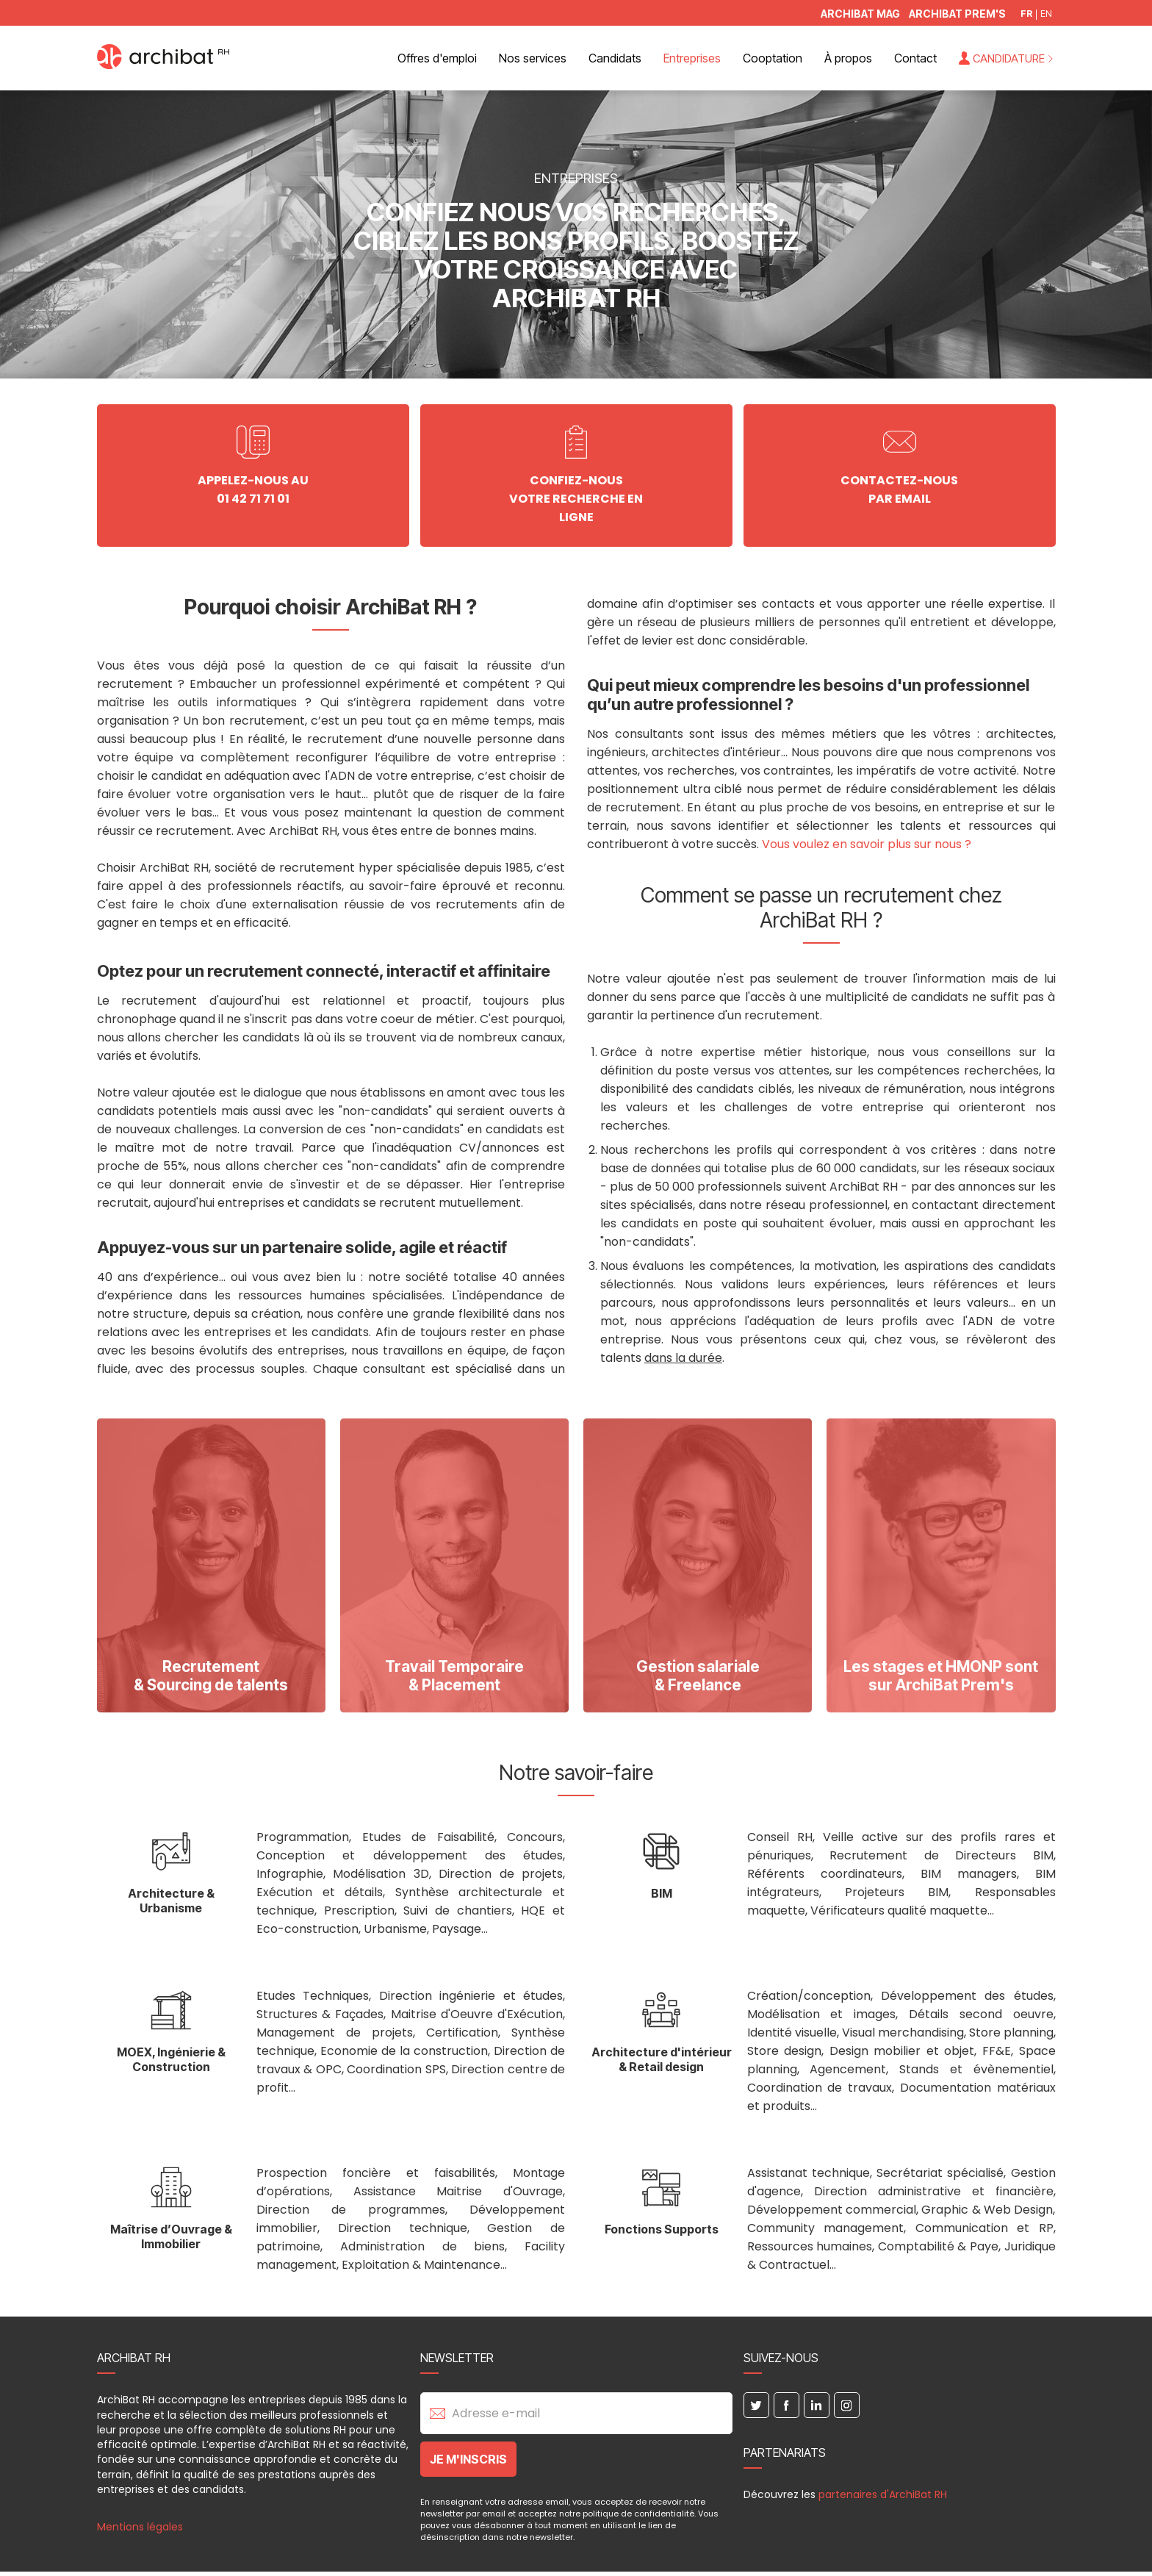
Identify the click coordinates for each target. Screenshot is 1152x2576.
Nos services (532, 58)
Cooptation (772, 58)
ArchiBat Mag (860, 14)
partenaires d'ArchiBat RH (882, 2496)
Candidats (614, 58)
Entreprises (692, 58)
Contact (915, 58)
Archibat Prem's (957, 14)
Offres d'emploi (437, 58)
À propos (848, 58)
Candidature (1009, 58)
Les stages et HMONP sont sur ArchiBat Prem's (940, 1677)
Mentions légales (140, 2529)
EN (1046, 14)
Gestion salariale (697, 1677)
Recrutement (211, 1677)
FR (1026, 14)
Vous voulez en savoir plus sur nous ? (866, 846)
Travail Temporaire (454, 1677)
